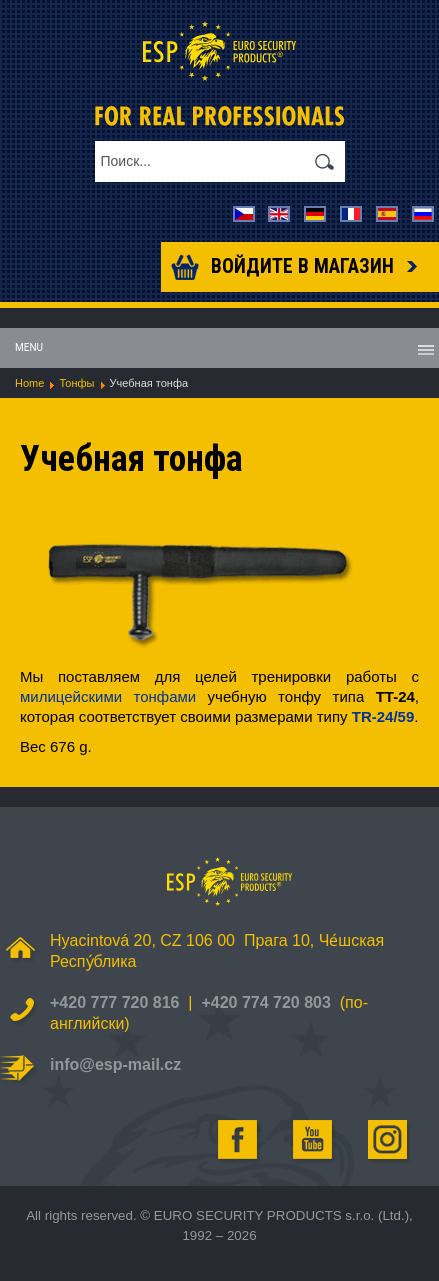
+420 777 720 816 (114, 1002)
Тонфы (76, 383)
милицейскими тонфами (108, 696)
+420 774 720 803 (265, 1002)
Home (29, 383)
